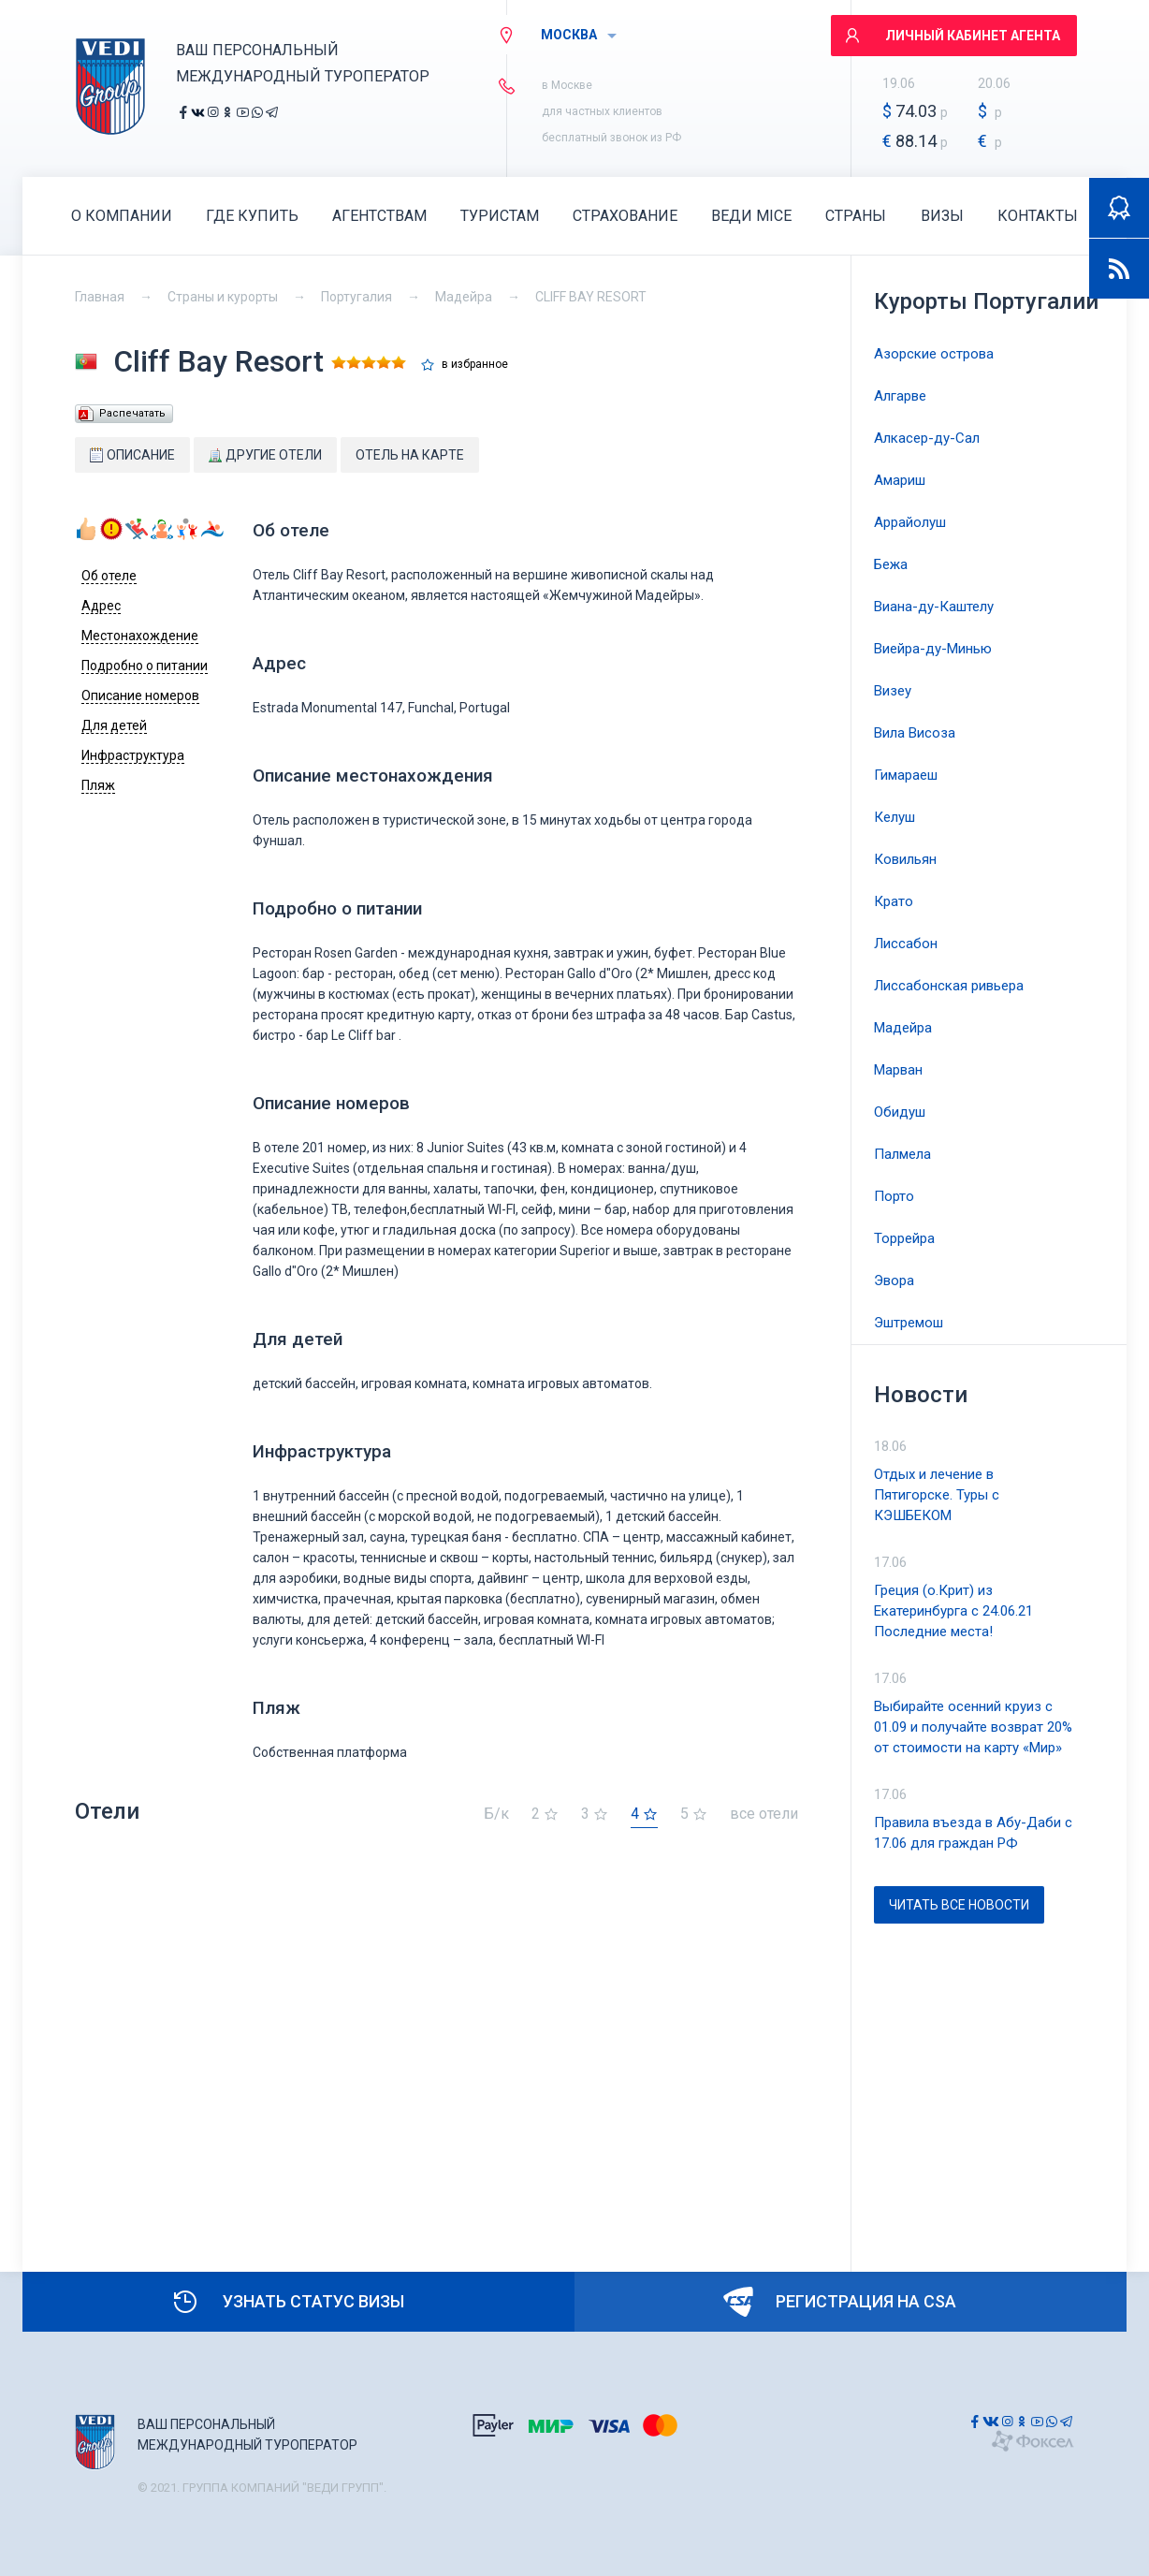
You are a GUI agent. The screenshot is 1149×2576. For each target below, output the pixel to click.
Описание (132, 454)
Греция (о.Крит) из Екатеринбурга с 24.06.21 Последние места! (953, 1611)
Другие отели (265, 454)
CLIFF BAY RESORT (591, 296)
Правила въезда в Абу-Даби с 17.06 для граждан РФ (973, 1833)
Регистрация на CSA (839, 2302)
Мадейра (463, 296)
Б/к (496, 1814)
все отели (764, 1814)
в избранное (475, 365)
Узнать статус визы (287, 2302)
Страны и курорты (222, 296)
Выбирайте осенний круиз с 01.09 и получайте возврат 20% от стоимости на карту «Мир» (973, 1727)
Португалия (356, 296)
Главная (99, 296)
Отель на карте (410, 454)
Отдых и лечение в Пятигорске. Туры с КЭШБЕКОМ (936, 1495)
